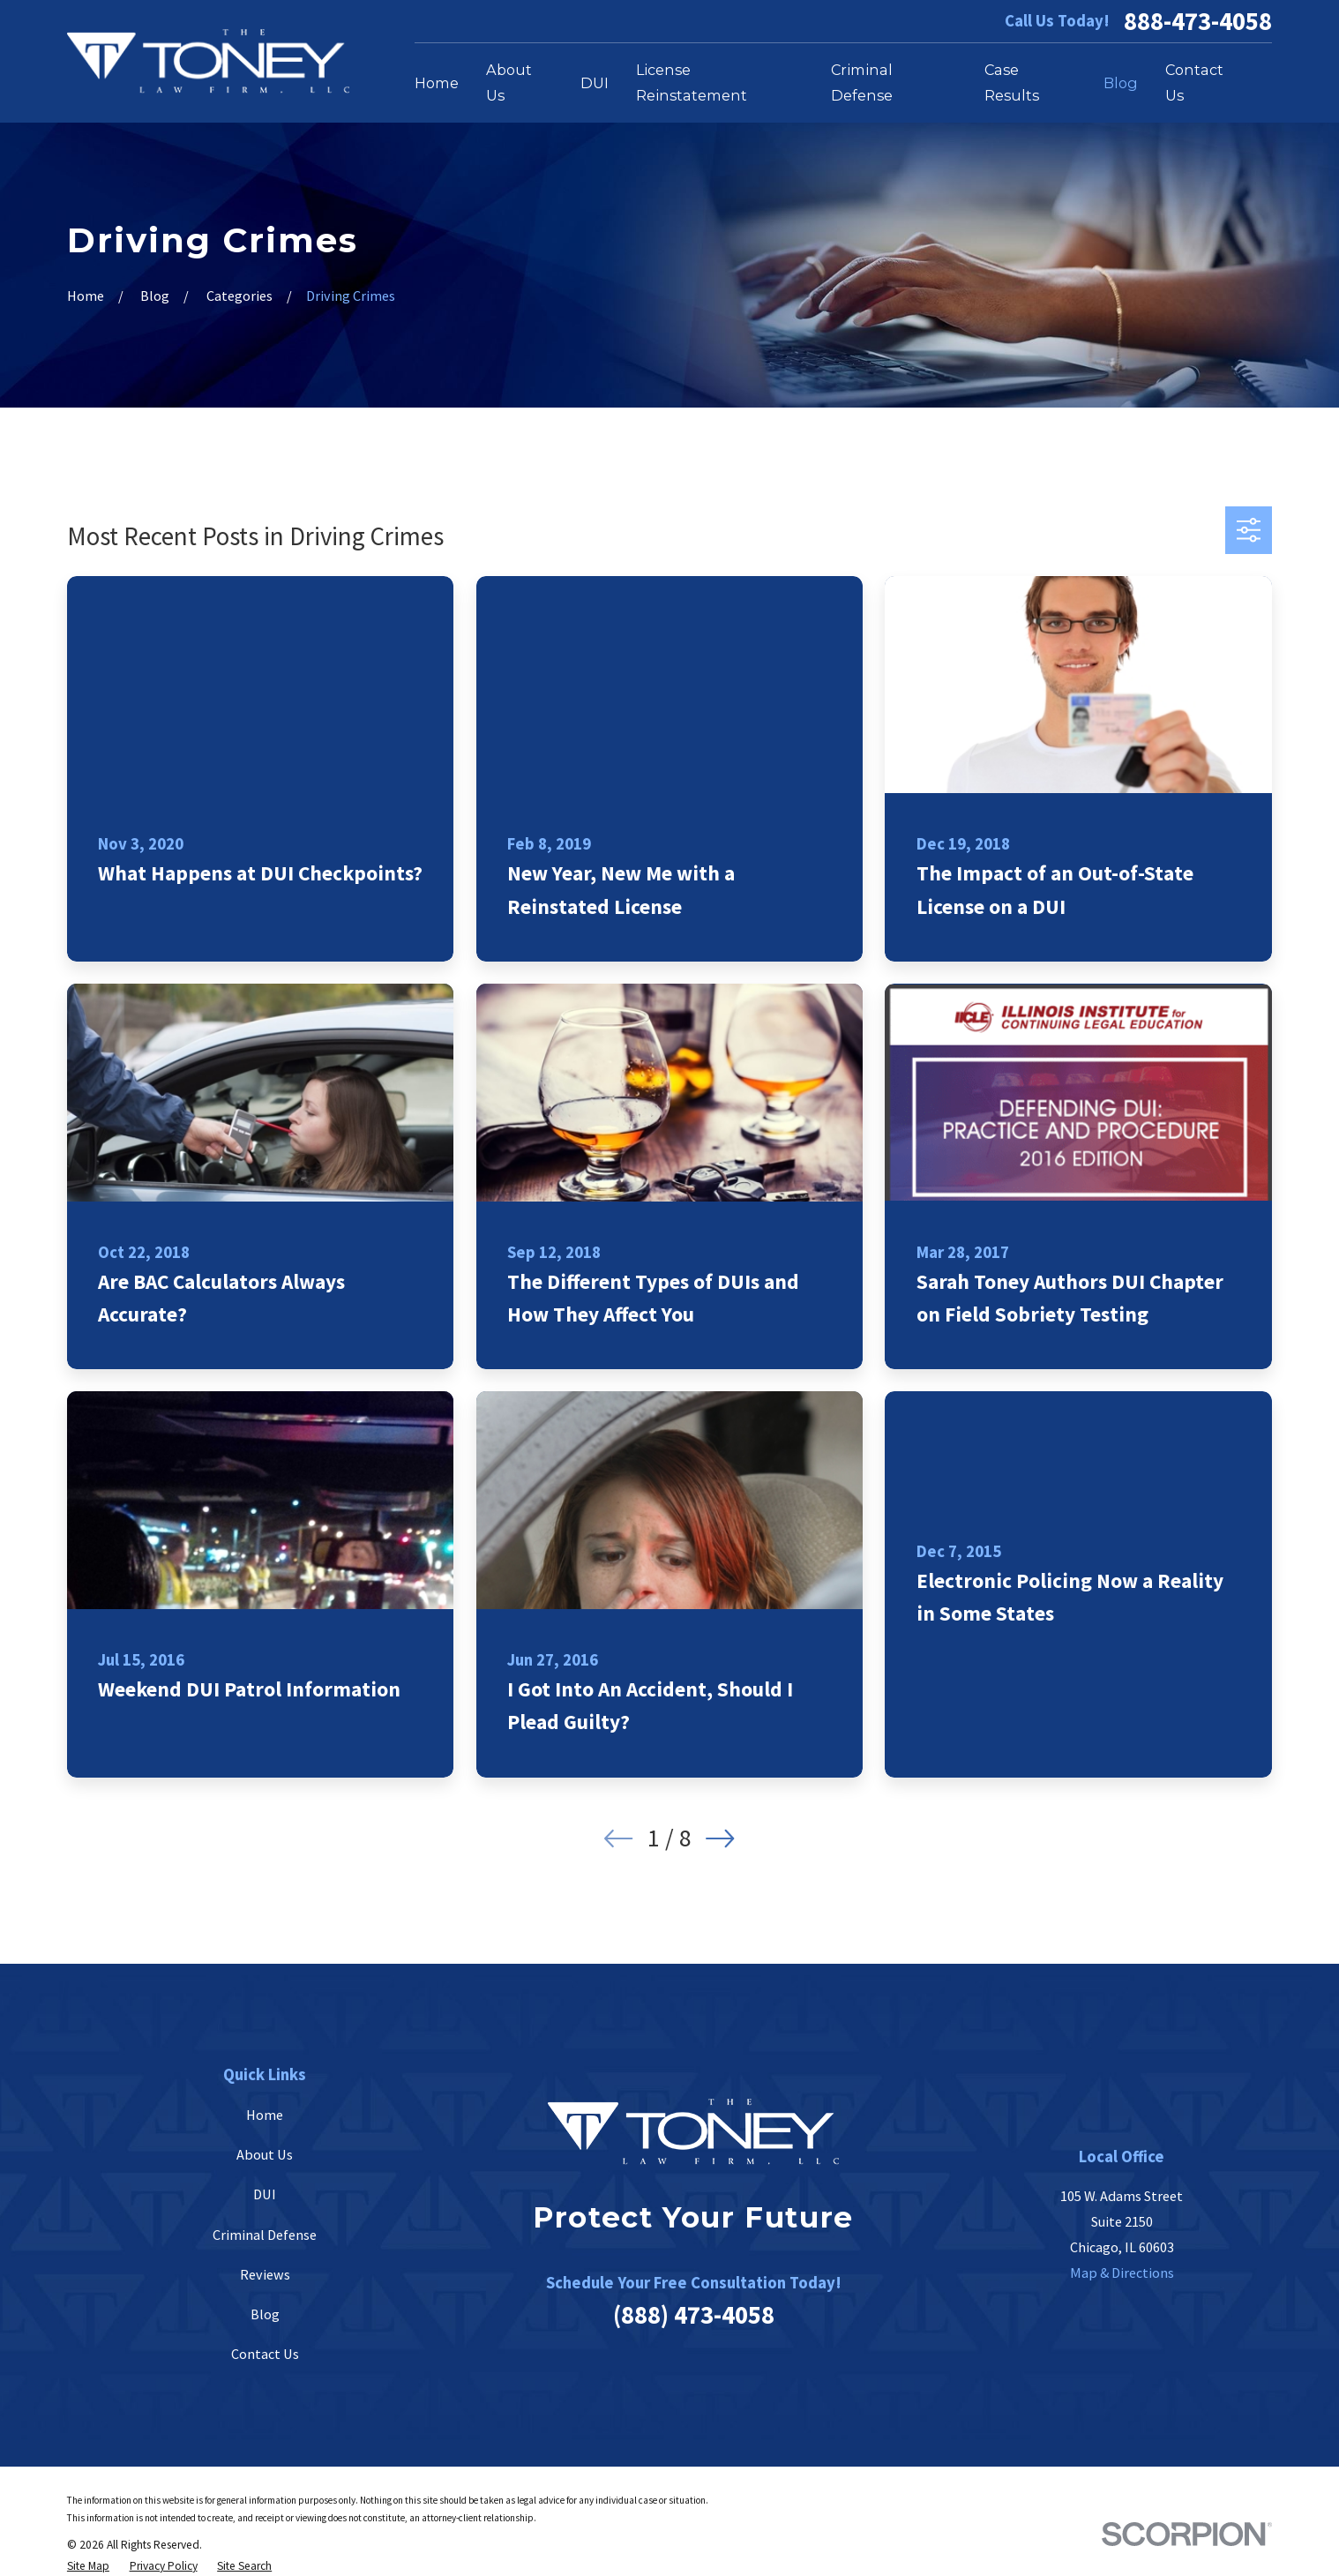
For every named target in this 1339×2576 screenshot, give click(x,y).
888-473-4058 (1198, 21)
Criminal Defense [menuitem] (862, 82)
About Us (264, 2154)
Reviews (265, 2274)
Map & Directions (1122, 2272)
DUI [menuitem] (594, 83)
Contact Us (265, 2354)
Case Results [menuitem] (1011, 82)
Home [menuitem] (437, 83)
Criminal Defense (265, 2234)
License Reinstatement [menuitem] (691, 82)
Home (264, 2114)
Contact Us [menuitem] (1194, 82)
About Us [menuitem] (509, 82)
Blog (265, 2314)
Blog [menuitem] (1120, 83)
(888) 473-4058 (693, 2315)
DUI (264, 2194)
